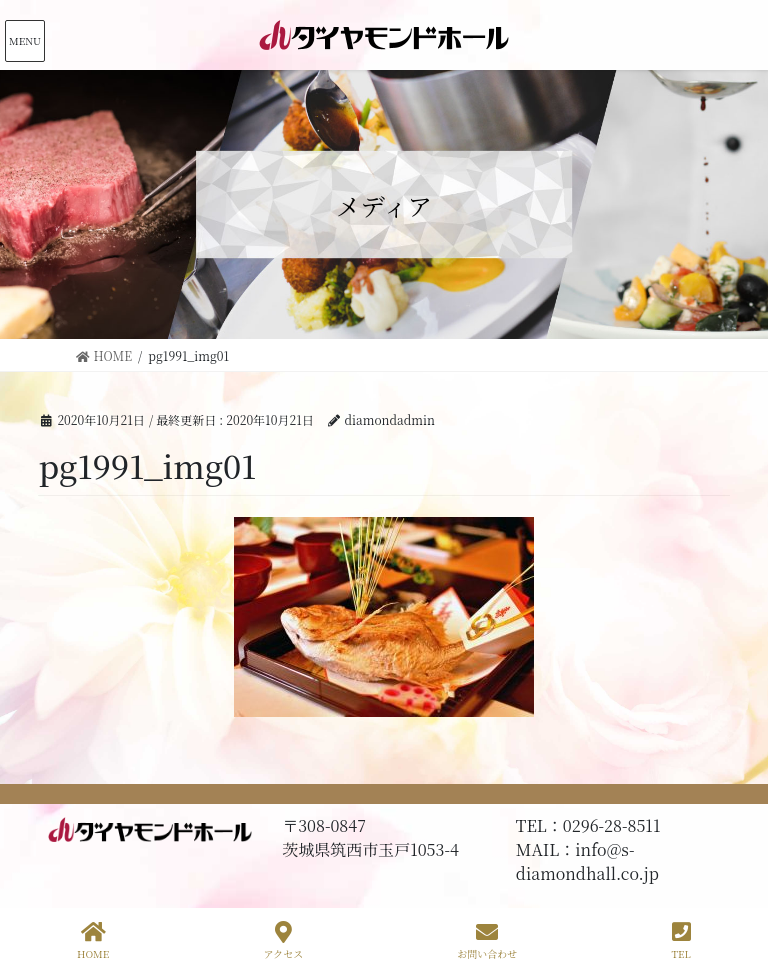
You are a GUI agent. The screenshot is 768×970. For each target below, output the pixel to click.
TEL (681, 940)
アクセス (283, 940)
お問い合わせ (487, 940)
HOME (93, 940)
